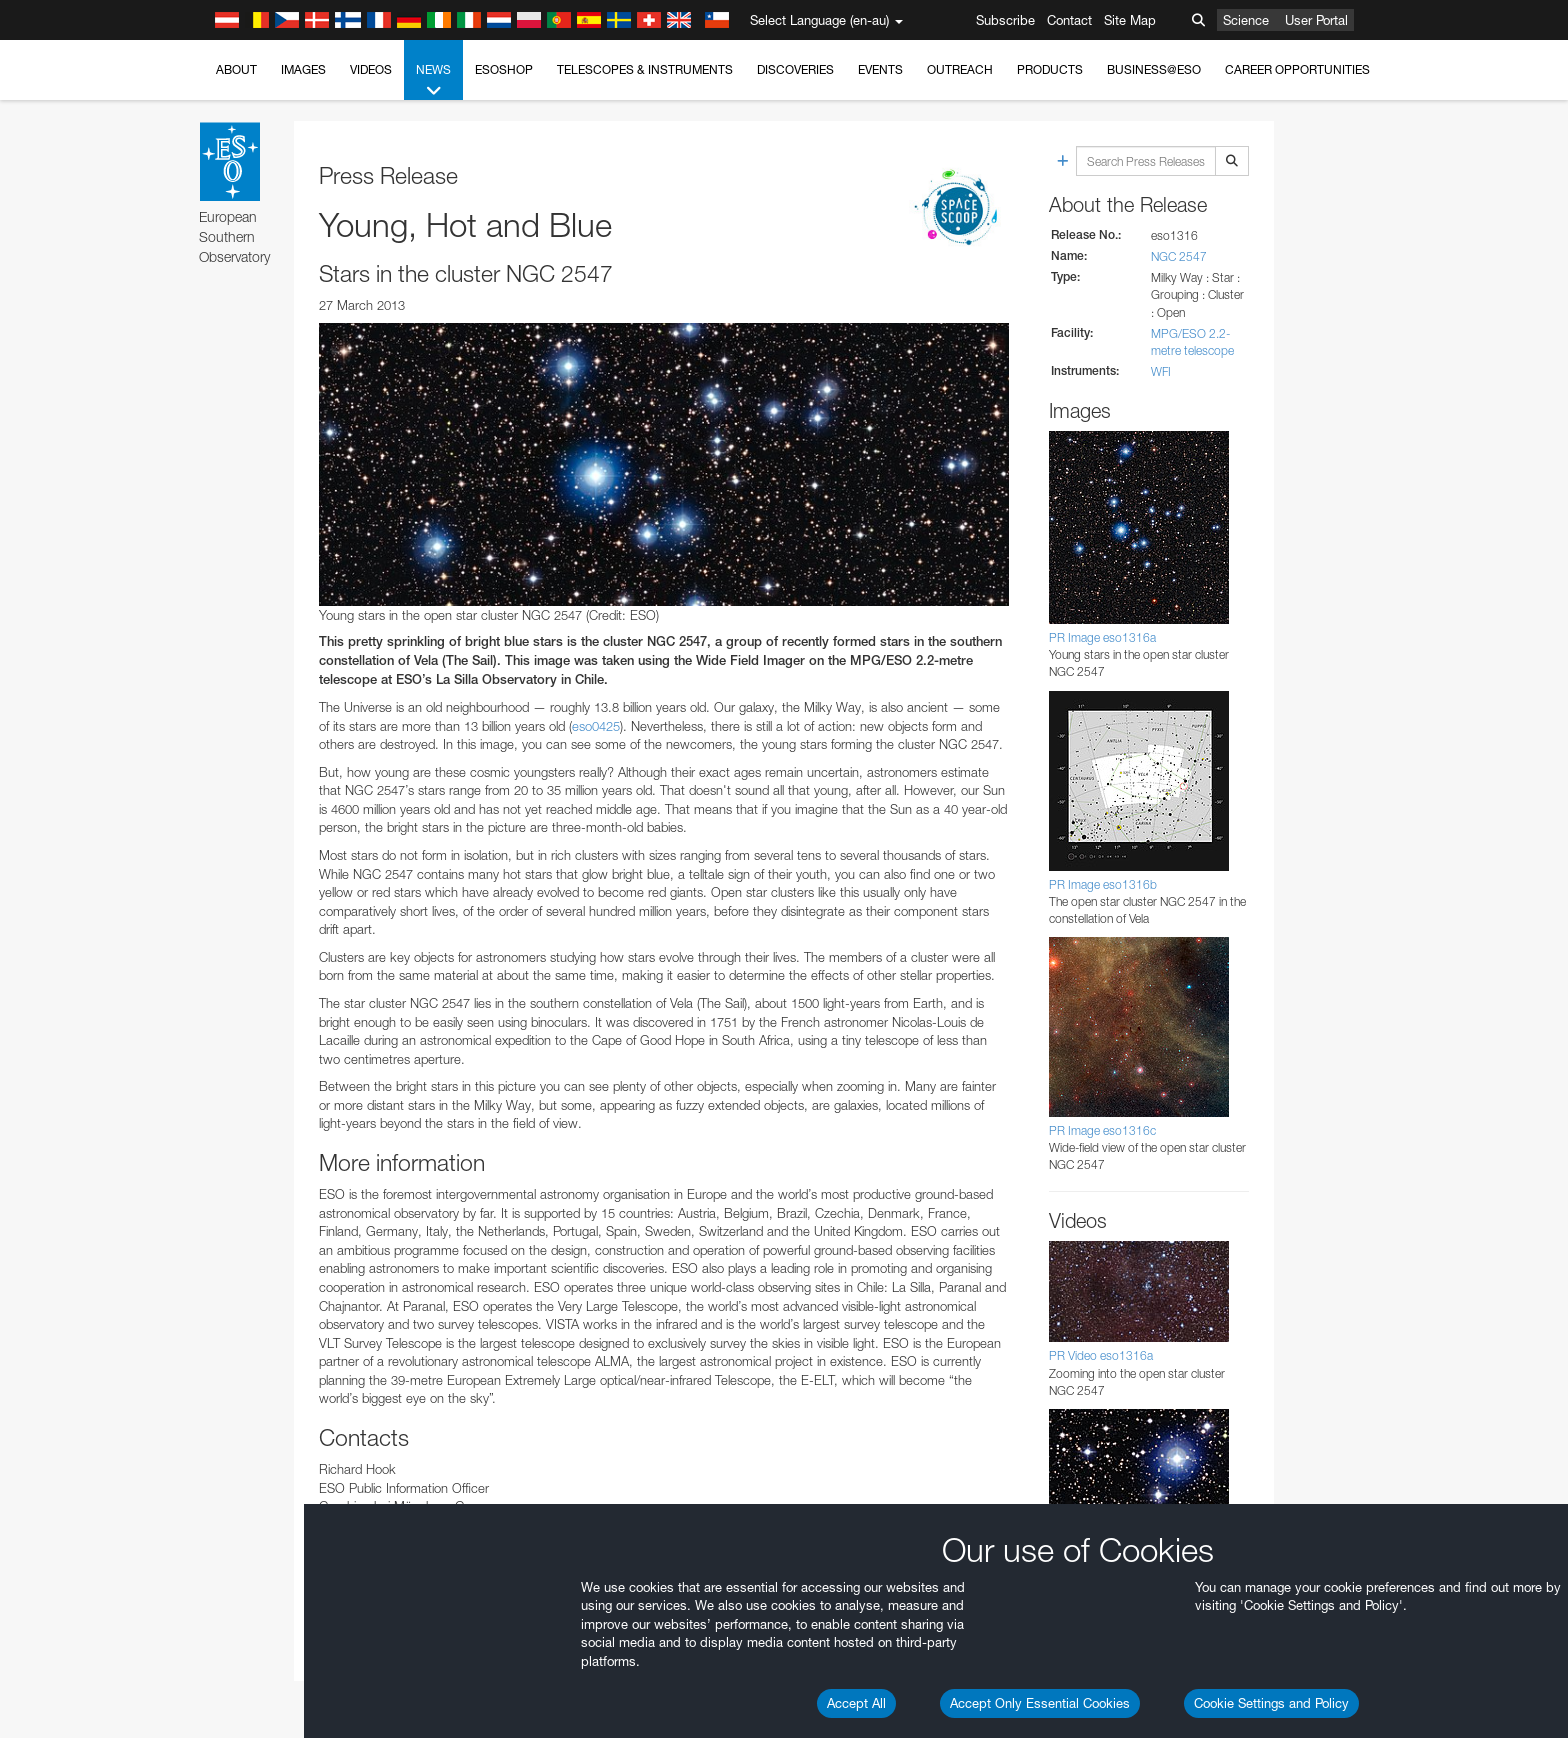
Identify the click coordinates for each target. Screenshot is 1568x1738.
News (433, 81)
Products (1050, 69)
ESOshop (504, 69)
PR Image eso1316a (1102, 637)
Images (303, 69)
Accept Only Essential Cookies (1040, 1703)
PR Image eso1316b (1103, 884)
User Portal (1316, 20)
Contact (1069, 20)
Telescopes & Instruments (645, 69)
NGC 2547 (1179, 256)
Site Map (1130, 20)
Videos (371, 69)
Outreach (960, 69)
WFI (1161, 371)
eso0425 (596, 726)
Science (1246, 20)
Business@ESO (1154, 69)
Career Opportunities (1297, 69)
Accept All (856, 1703)
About (236, 69)
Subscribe (1005, 20)
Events (880, 69)
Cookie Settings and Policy (1271, 1703)
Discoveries (795, 69)
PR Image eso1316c (1102, 1130)
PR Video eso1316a (1101, 1355)
